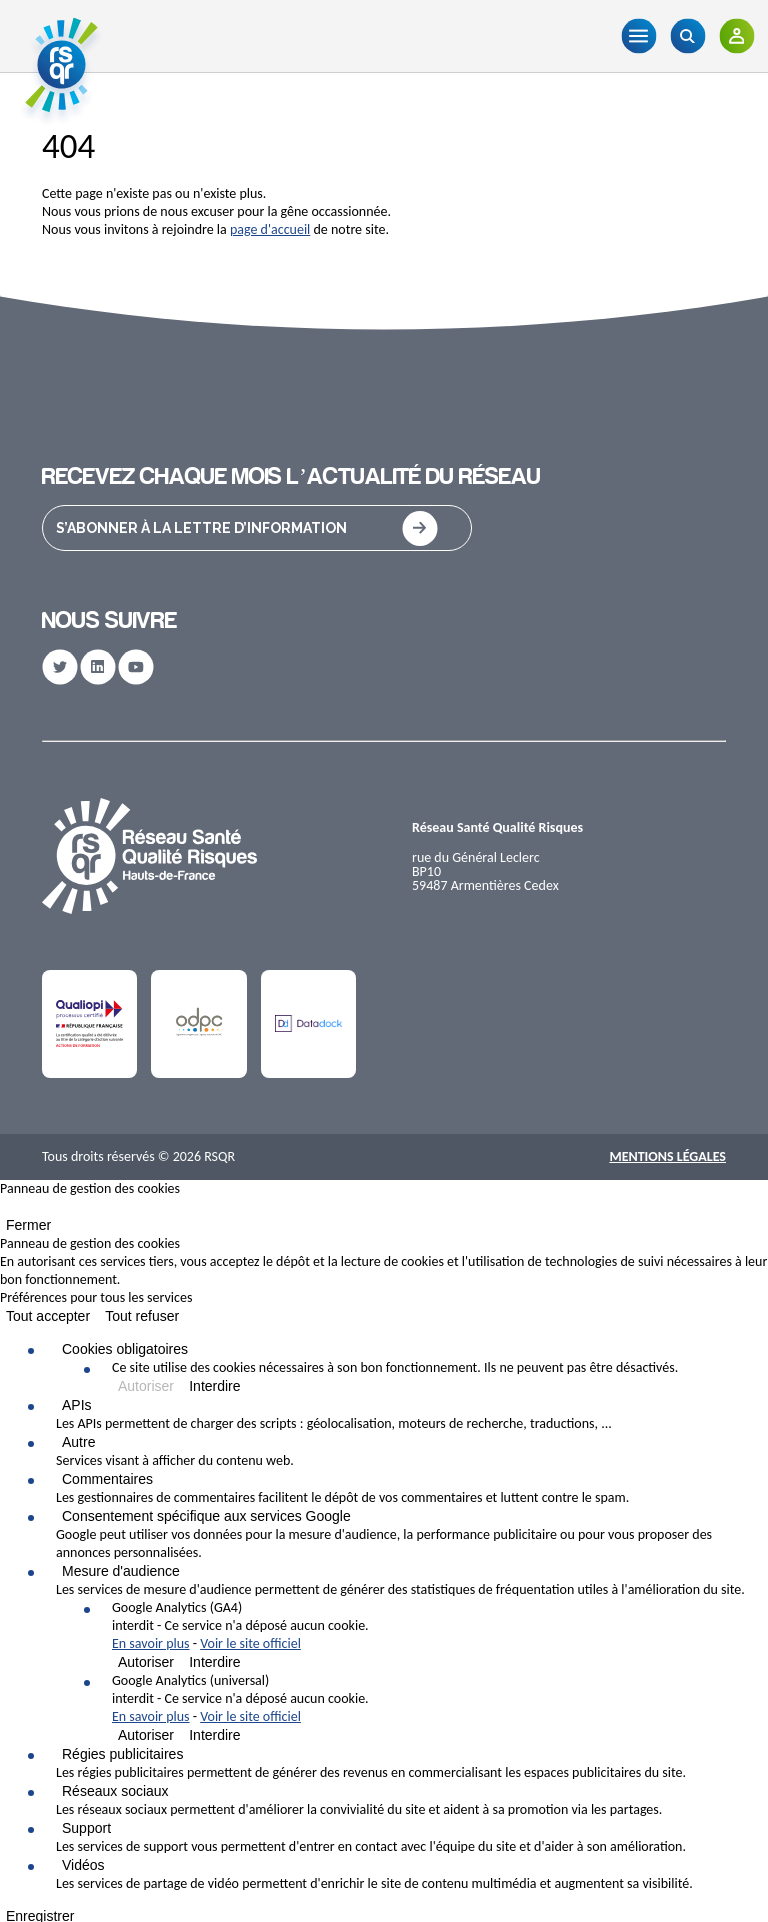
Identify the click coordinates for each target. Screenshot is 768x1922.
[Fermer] (6, 1211)
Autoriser (146, 1386)
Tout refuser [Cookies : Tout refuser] (142, 1316)
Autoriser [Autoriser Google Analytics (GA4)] (146, 1662)
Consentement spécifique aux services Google (206, 1516)
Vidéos (83, 1865)
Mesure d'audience (121, 1571)
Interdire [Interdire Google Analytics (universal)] (214, 1735)
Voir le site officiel (250, 1643)
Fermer (28, 1225)
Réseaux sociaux (115, 1791)
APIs (77, 1405)
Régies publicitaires (122, 1754)
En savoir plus (151, 1643)
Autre (78, 1442)
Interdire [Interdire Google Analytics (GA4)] (214, 1662)
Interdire (214, 1386)
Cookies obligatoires (125, 1349)
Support (86, 1828)
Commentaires (107, 1479)
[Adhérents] (736, 36)
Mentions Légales (667, 1156)
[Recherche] (687, 36)
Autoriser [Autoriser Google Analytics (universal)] (146, 1735)
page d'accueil (270, 229)
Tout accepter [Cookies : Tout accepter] (48, 1316)
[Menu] (638, 36)
